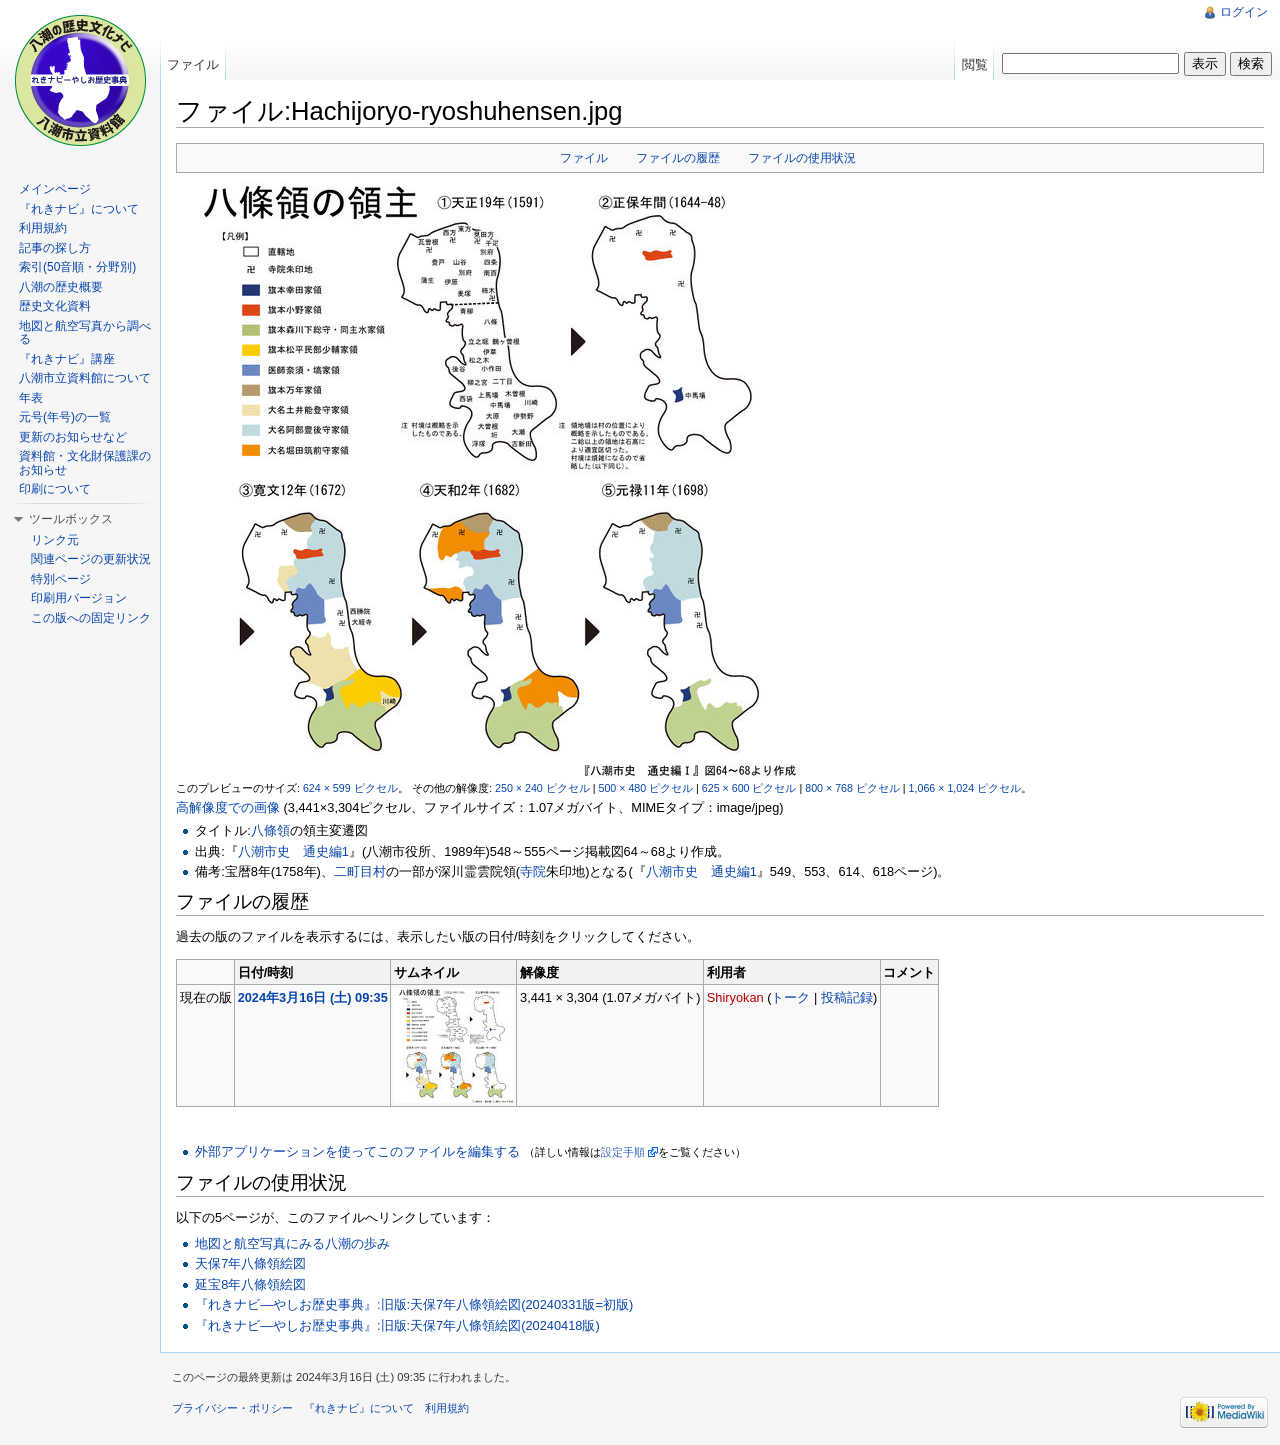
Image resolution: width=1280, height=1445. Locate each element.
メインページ (55, 189)
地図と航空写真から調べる (85, 333)
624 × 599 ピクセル (350, 788)
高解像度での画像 (228, 807)
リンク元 (55, 540)
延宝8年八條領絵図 (250, 1284)
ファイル (584, 158)
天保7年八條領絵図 (250, 1263)
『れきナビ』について (79, 209)
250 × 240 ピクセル (542, 788)
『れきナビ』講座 (67, 359)
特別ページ (61, 579)
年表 (31, 398)
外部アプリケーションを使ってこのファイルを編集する (357, 1151)
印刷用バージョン (79, 598)
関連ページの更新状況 (91, 559)
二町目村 (360, 871)
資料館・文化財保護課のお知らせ (85, 463)
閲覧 (975, 64)
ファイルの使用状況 (802, 158)
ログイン (1244, 12)
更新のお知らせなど (73, 437)
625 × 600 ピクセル (749, 788)
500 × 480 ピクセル (645, 788)
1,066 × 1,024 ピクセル (965, 788)
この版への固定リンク (91, 618)
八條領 (270, 830)
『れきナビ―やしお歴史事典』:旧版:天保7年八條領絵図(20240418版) (397, 1325)
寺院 (533, 871)
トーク (790, 997)
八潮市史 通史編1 (293, 851)
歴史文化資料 (55, 306)
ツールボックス (71, 519)
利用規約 (43, 228)
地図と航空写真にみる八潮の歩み (292, 1243)
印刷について (55, 489)
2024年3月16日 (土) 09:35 (313, 997)
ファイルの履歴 (678, 158)
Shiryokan (735, 997)
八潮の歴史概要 (61, 287)
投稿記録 (847, 997)
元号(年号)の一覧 (65, 417)
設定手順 (623, 1152)
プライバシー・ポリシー (232, 1408)
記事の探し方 (55, 248)
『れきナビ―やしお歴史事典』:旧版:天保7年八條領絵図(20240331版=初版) (414, 1304)
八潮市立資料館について (85, 378)
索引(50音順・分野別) (77, 267)
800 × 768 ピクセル (852, 788)
